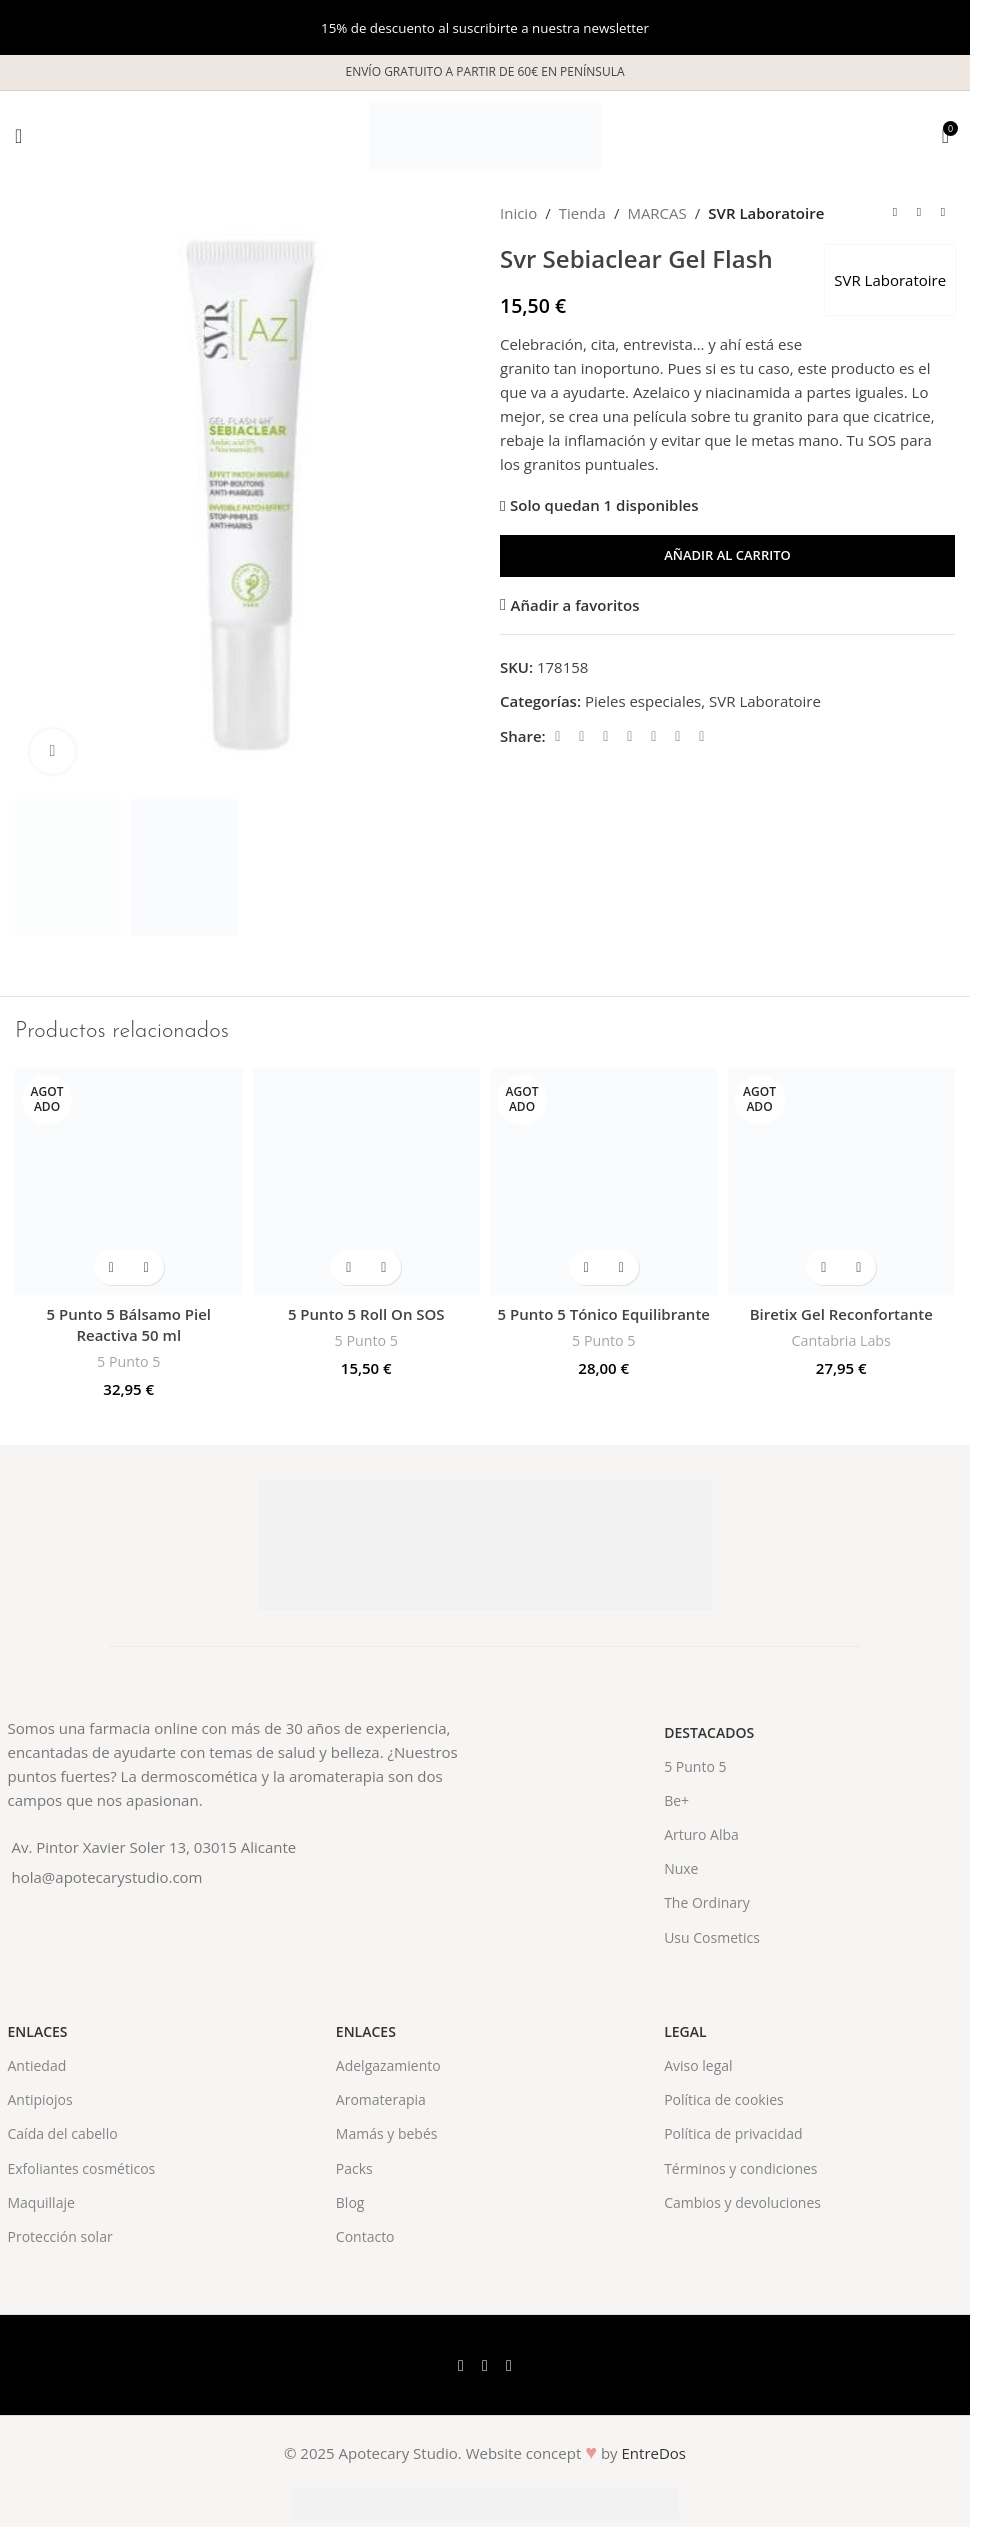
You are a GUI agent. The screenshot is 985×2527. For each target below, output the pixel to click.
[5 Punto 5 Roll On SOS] (367, 1182)
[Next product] (943, 213)
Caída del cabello (63, 2133)
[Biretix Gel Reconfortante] (842, 1182)
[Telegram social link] (702, 736)
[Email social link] (606, 736)
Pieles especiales (643, 701)
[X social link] (582, 736)
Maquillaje (41, 2202)
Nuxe (681, 1868)
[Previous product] (895, 213)
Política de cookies (724, 2099)
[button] (348, 1267)
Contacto (365, 2236)
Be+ (676, 1800)
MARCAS (656, 213)
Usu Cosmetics (712, 1937)
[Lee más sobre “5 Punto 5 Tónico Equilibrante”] (586, 1267)
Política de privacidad (733, 2133)
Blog (350, 2202)
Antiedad (37, 2065)
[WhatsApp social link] (678, 736)
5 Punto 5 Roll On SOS (366, 1314)
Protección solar (60, 2236)
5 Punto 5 (128, 1361)
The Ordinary (707, 1902)
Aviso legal (698, 2065)
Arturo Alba (701, 1834)
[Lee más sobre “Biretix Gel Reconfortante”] (823, 1267)
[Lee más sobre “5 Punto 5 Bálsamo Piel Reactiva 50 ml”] (111, 1267)
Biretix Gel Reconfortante (841, 1314)
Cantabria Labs (841, 1340)
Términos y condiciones (740, 2168)
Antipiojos (40, 2099)
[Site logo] (485, 134)
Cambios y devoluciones (742, 2202)
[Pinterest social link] (630, 736)
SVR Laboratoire (766, 213)
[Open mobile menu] (18, 136)
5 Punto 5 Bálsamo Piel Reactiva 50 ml (128, 1324)
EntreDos (654, 2453)
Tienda (582, 213)
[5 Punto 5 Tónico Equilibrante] (604, 1182)
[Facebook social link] (558, 736)
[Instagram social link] (509, 2365)
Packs (354, 2168)
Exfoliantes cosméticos (82, 2168)
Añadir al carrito (727, 555)
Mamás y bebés (387, 2133)
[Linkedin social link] (654, 736)
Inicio (518, 213)
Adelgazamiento (388, 2065)
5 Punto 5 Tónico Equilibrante (604, 1314)
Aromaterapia (381, 2099)
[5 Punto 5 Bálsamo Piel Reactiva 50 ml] (129, 1182)
